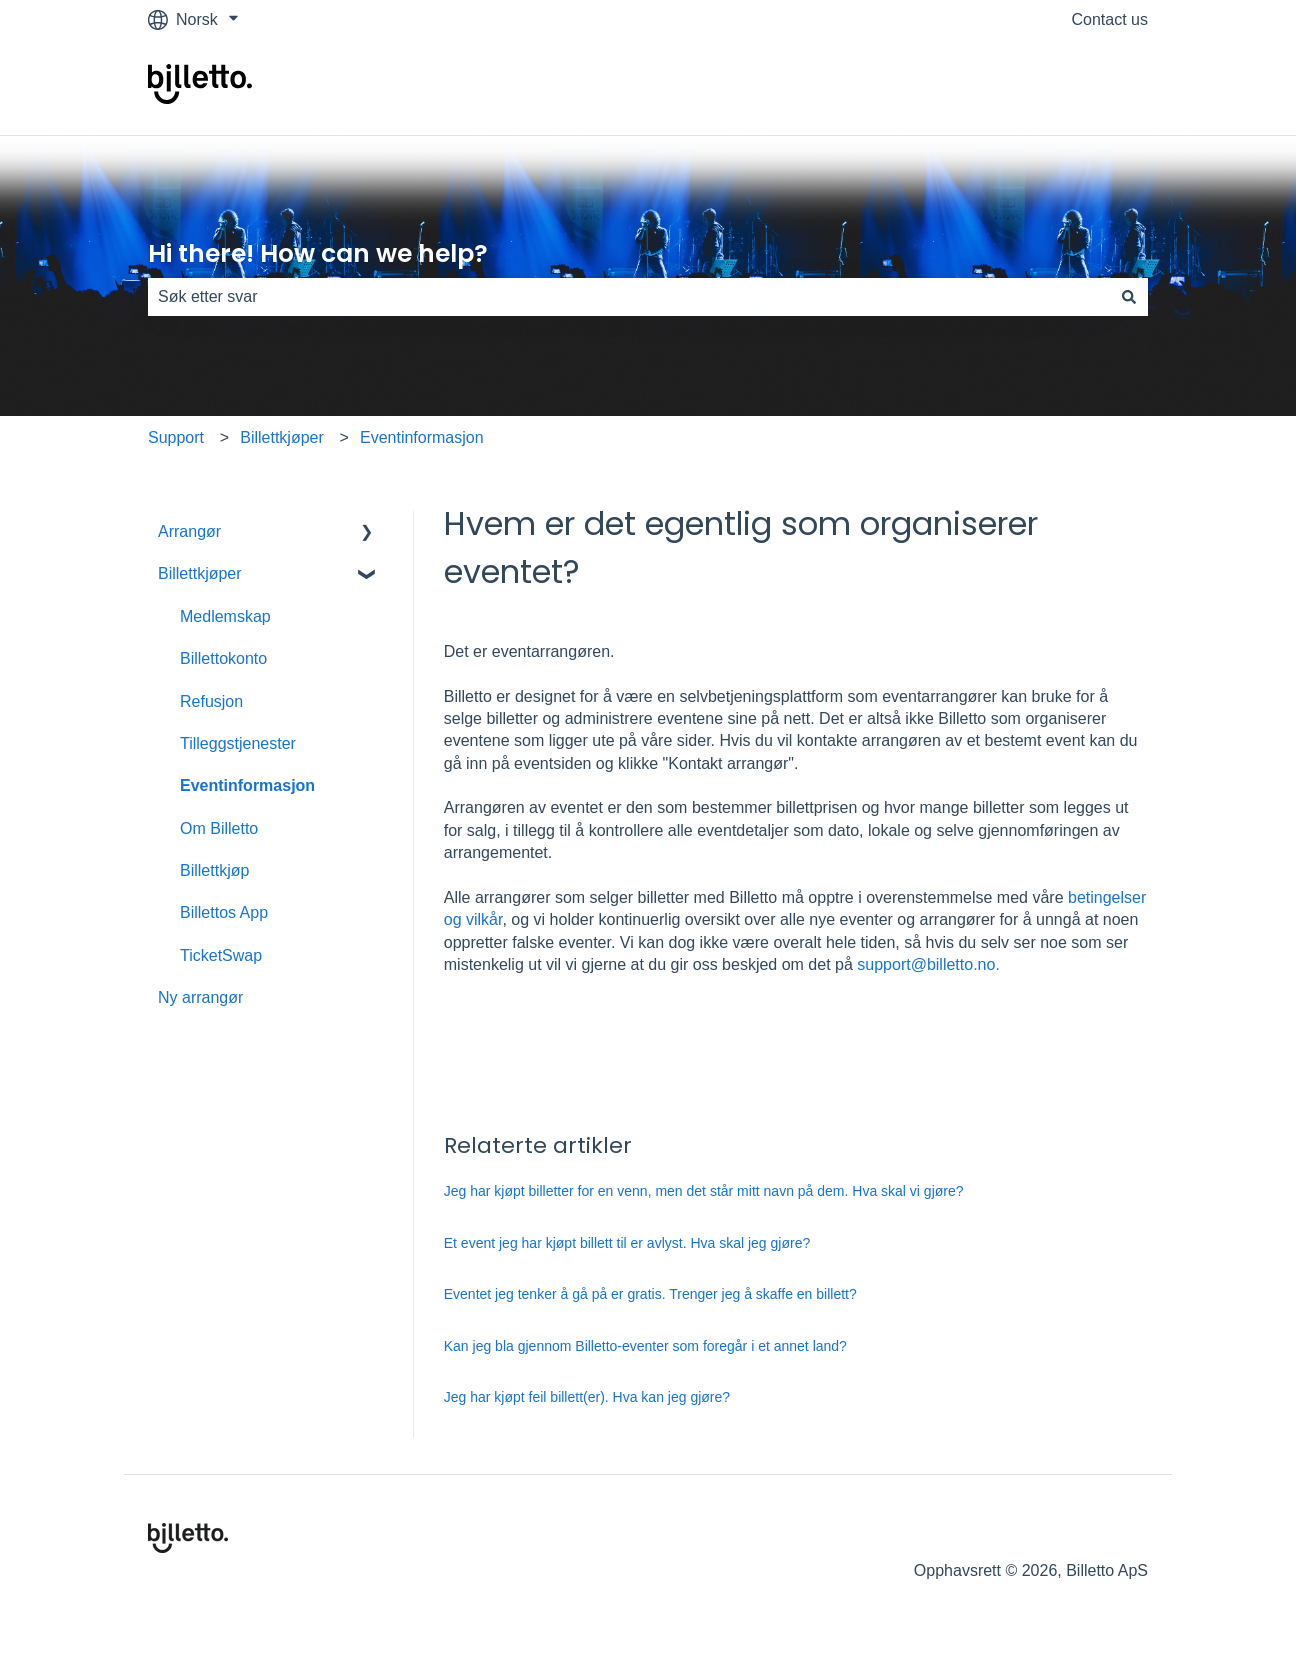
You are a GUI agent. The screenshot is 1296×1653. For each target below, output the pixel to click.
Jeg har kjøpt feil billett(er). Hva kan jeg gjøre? (587, 1397)
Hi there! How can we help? (318, 253)
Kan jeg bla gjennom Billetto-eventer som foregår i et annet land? (645, 1346)
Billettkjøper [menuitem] (200, 573)
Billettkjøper (282, 437)
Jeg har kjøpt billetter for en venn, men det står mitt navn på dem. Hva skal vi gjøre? (704, 1191)
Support (176, 437)
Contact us (1110, 19)
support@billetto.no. (928, 964)
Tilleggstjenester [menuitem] (238, 743)
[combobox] (629, 297)
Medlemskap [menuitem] (225, 616)
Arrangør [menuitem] (189, 531)
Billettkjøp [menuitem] (214, 870)
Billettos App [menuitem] (224, 912)
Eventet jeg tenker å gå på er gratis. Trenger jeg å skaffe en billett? (650, 1294)
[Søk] (1129, 297)
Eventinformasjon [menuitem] (247, 785)
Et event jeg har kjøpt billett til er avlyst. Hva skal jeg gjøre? (627, 1243)
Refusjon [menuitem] (211, 701)
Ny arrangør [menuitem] (200, 997)
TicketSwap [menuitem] (221, 955)
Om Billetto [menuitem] (219, 828)
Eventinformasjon (422, 437)
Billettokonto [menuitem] (223, 658)
